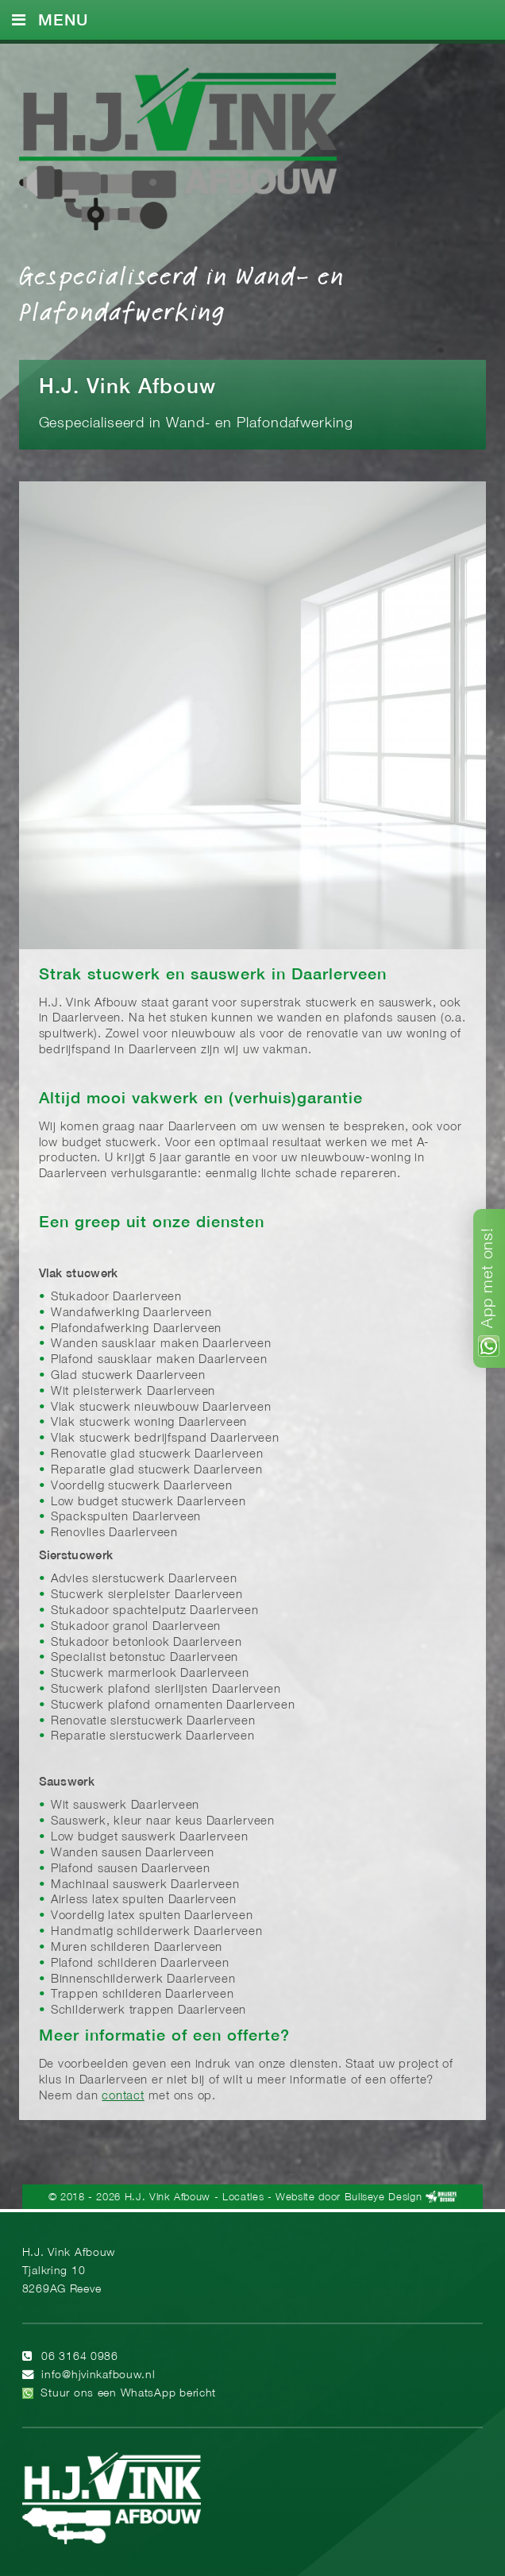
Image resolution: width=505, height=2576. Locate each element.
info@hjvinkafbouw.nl (98, 2375)
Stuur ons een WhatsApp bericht (128, 2394)
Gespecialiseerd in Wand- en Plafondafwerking (182, 292)
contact (123, 2096)
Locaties (243, 2197)
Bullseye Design (383, 2197)
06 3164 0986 (79, 2357)
